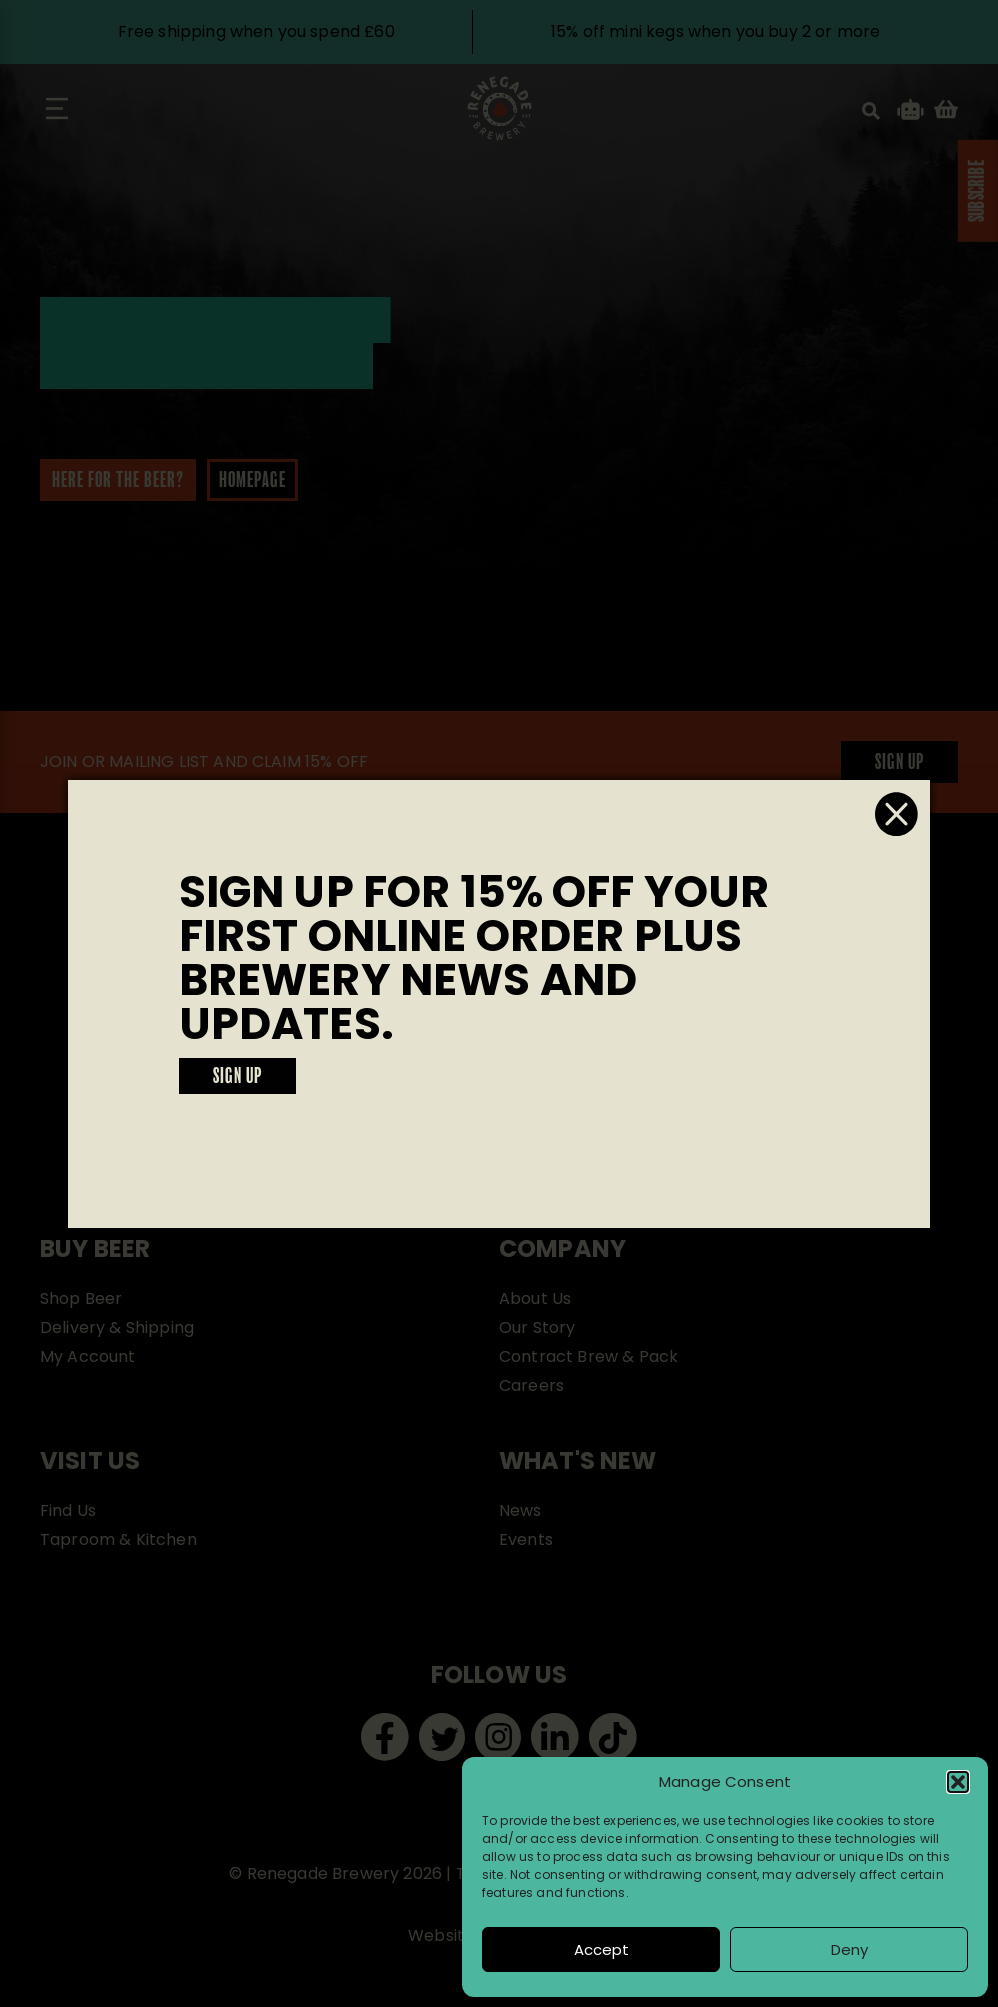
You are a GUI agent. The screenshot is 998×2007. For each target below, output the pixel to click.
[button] (958, 1782)
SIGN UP (237, 1077)
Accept (601, 1949)
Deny (849, 1949)
